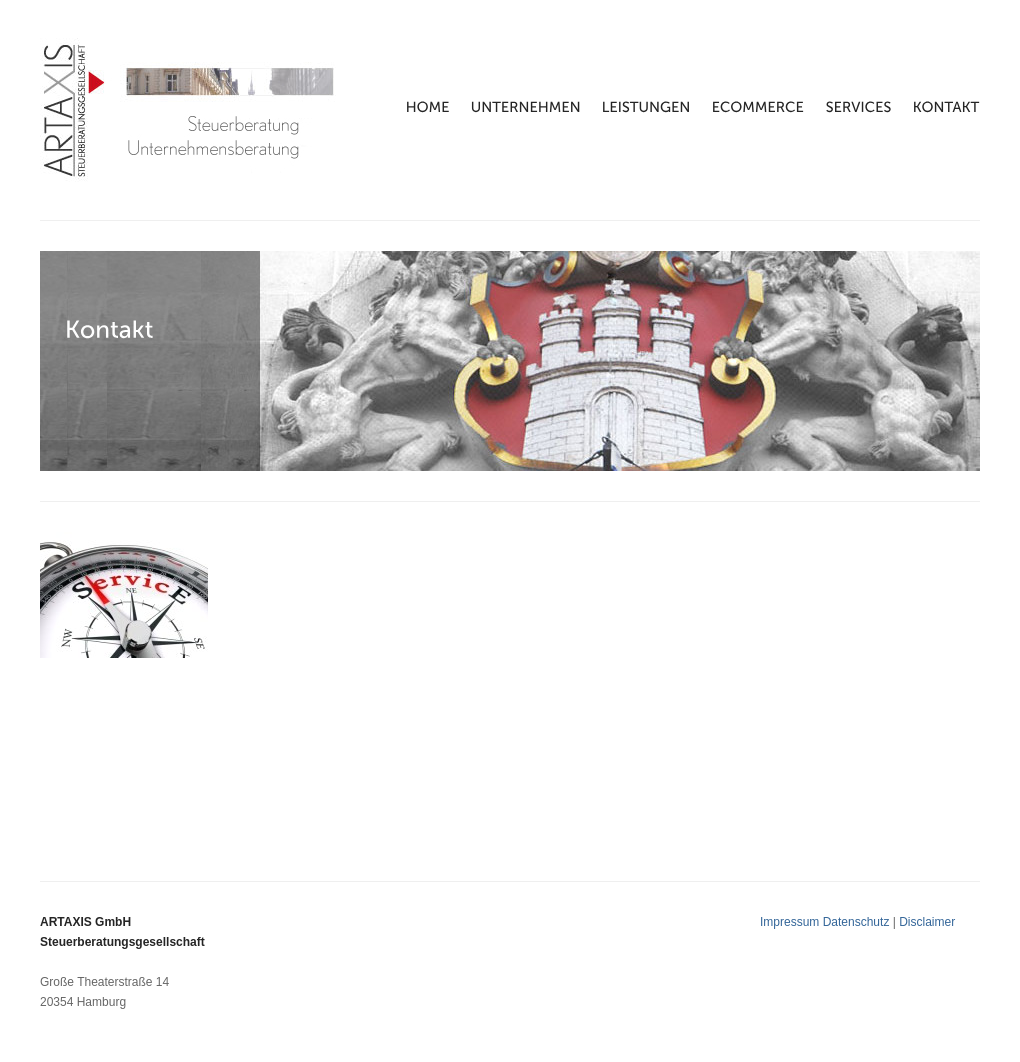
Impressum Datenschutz (826, 922)
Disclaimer (927, 922)
